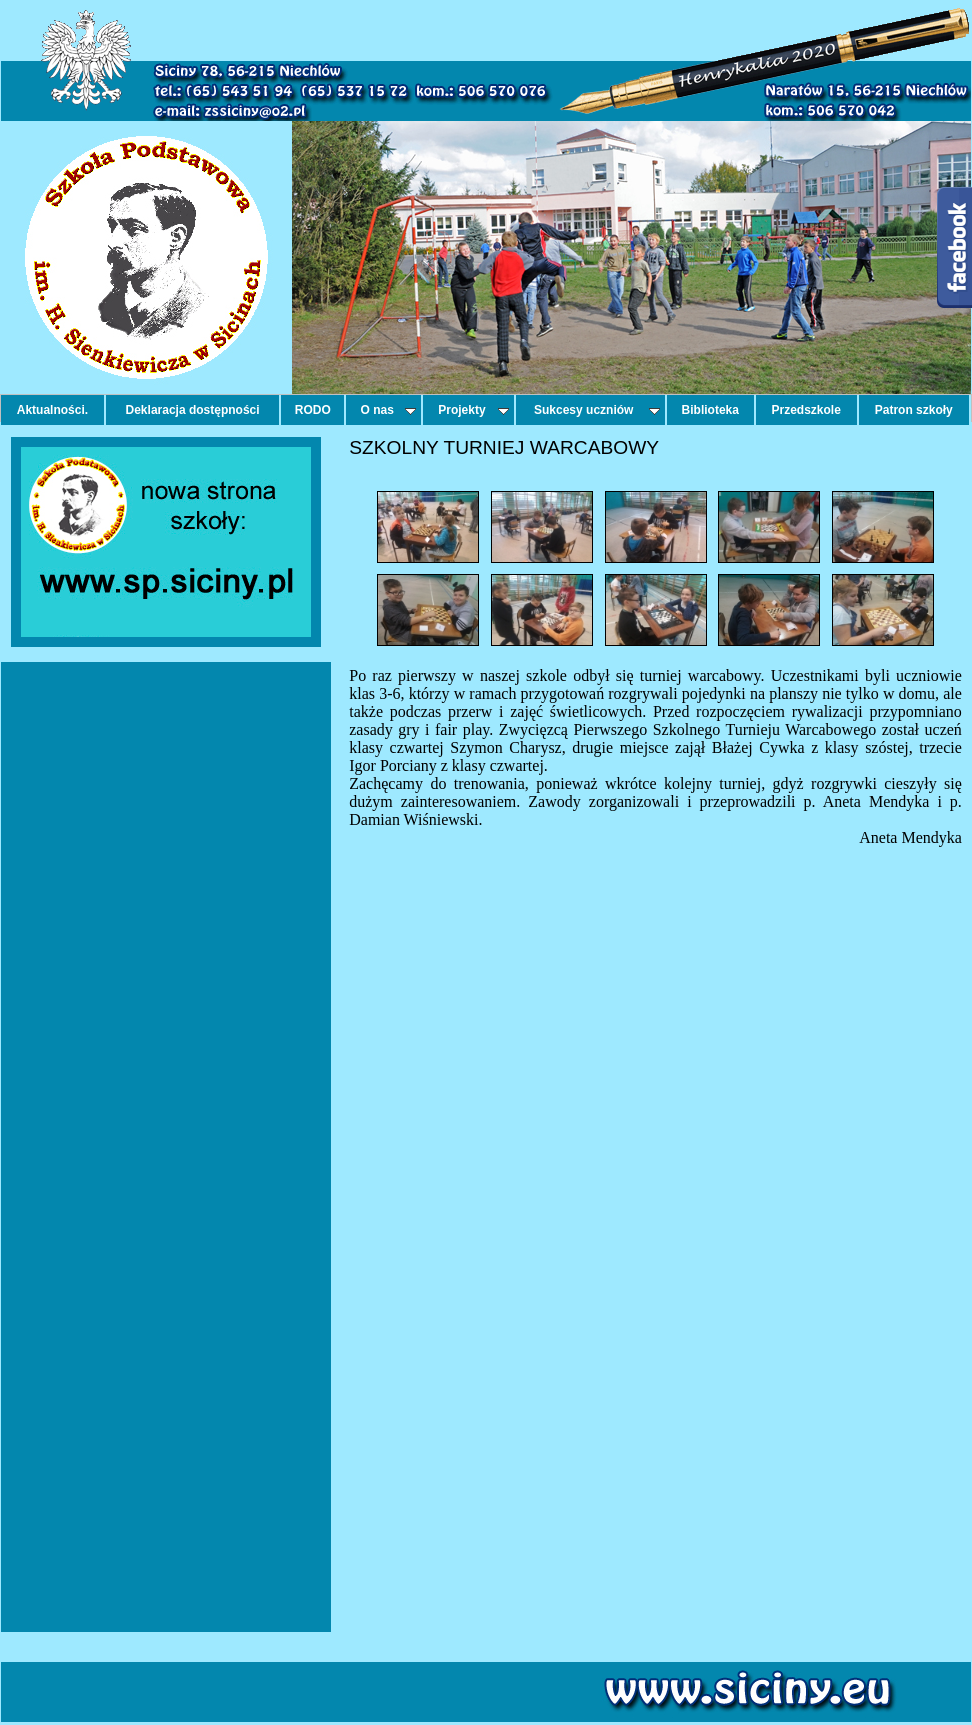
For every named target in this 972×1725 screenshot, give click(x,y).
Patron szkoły (914, 410)
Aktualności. (52, 410)
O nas (389, 410)
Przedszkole (806, 410)
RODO (313, 410)
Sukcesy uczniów (597, 410)
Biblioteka (710, 410)
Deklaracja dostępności (193, 410)
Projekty (473, 410)
